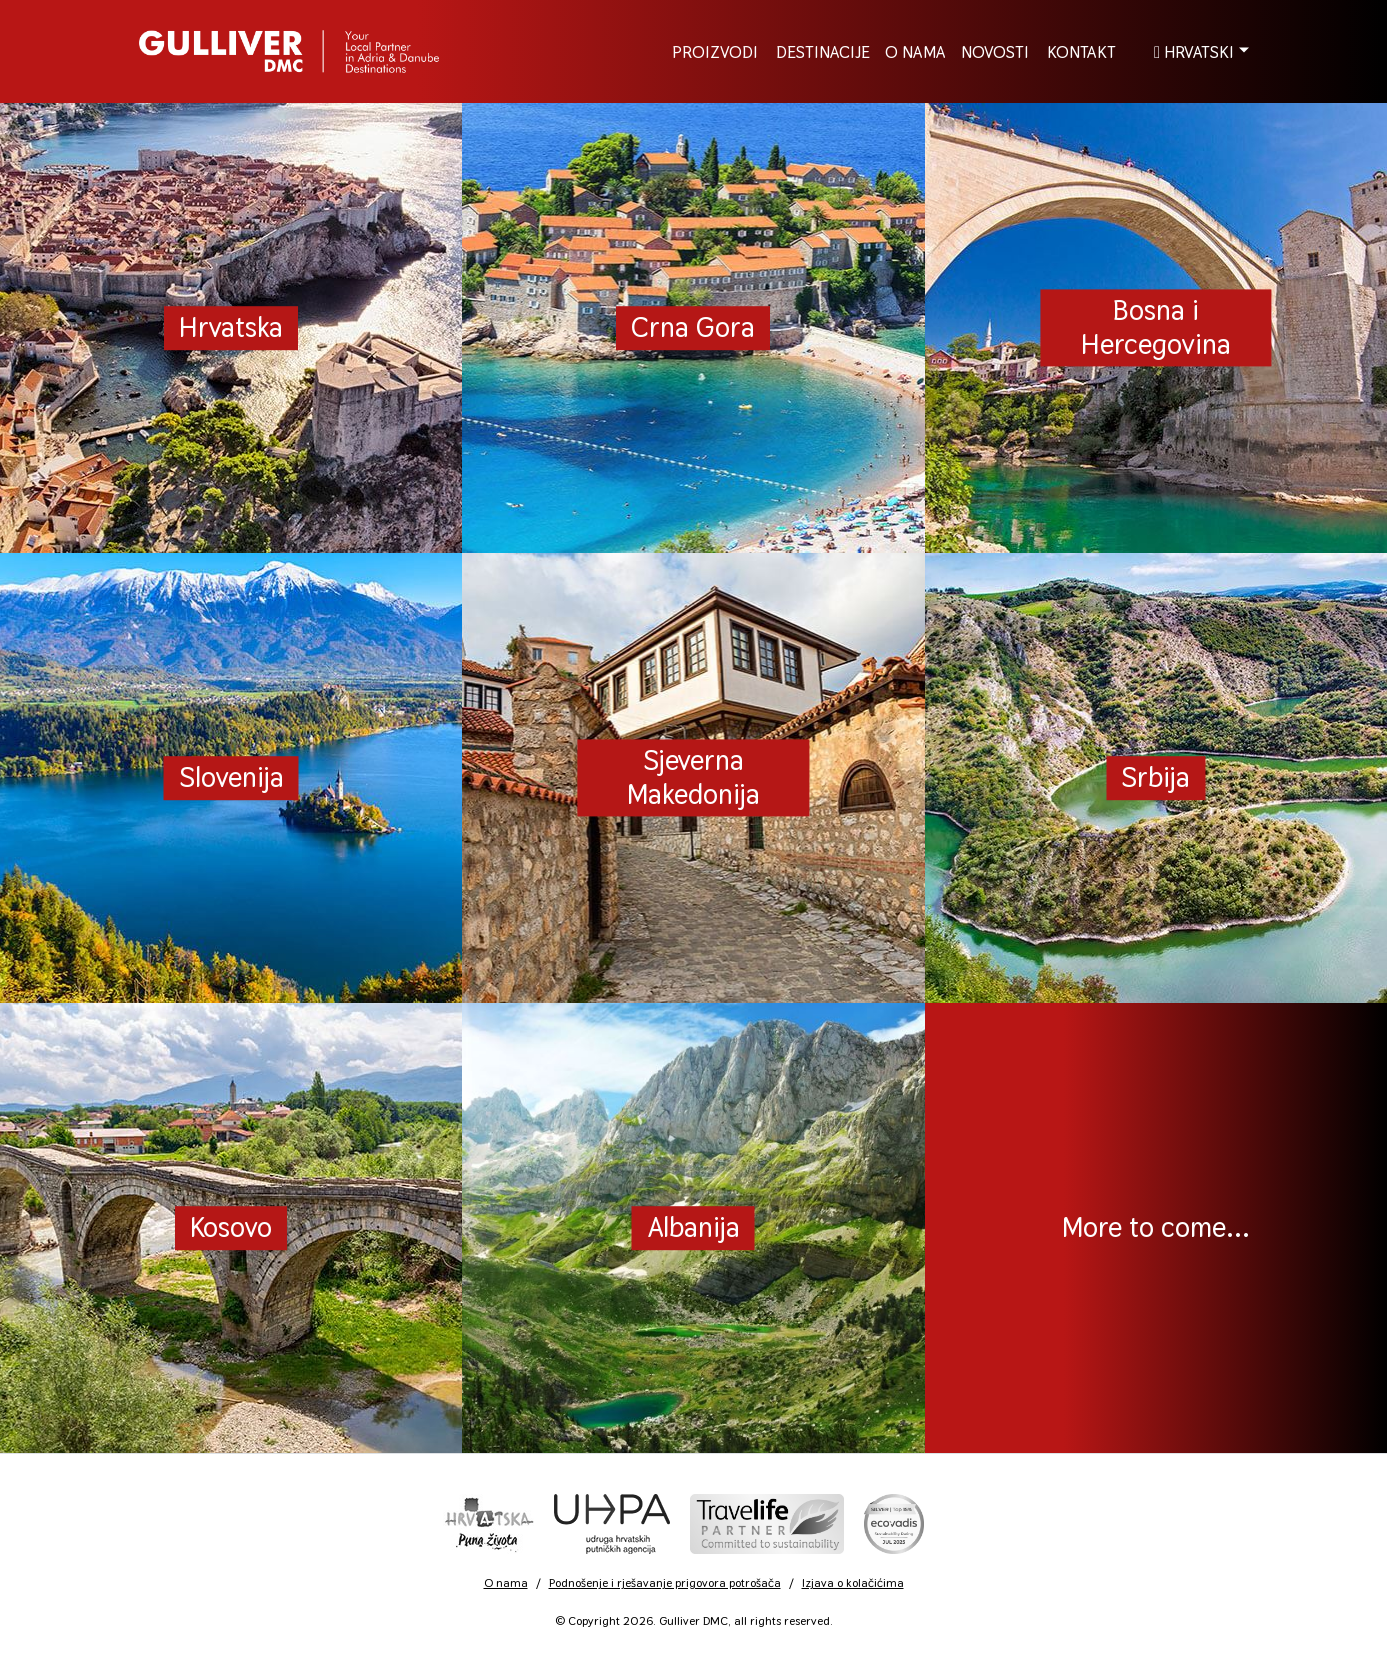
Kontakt (1081, 51)
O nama (506, 1583)
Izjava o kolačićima (853, 1583)
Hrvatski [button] (1194, 51)
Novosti (995, 51)
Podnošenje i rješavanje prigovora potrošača (665, 1583)
